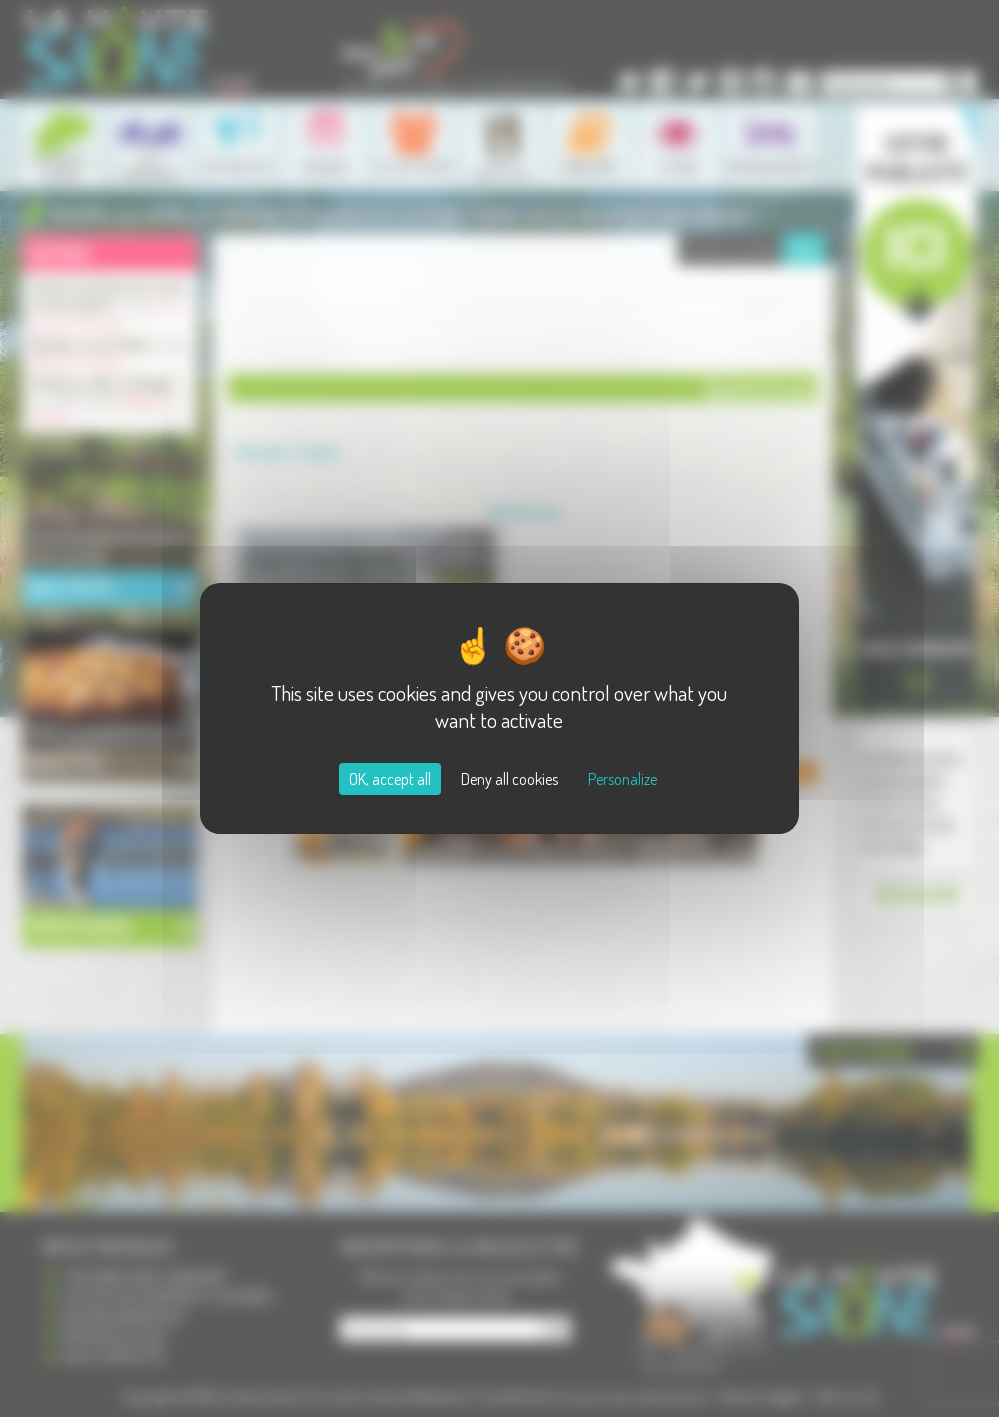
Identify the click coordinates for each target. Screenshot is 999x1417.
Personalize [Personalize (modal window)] (622, 779)
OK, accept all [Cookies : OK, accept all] (390, 779)
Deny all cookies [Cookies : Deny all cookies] (509, 779)
